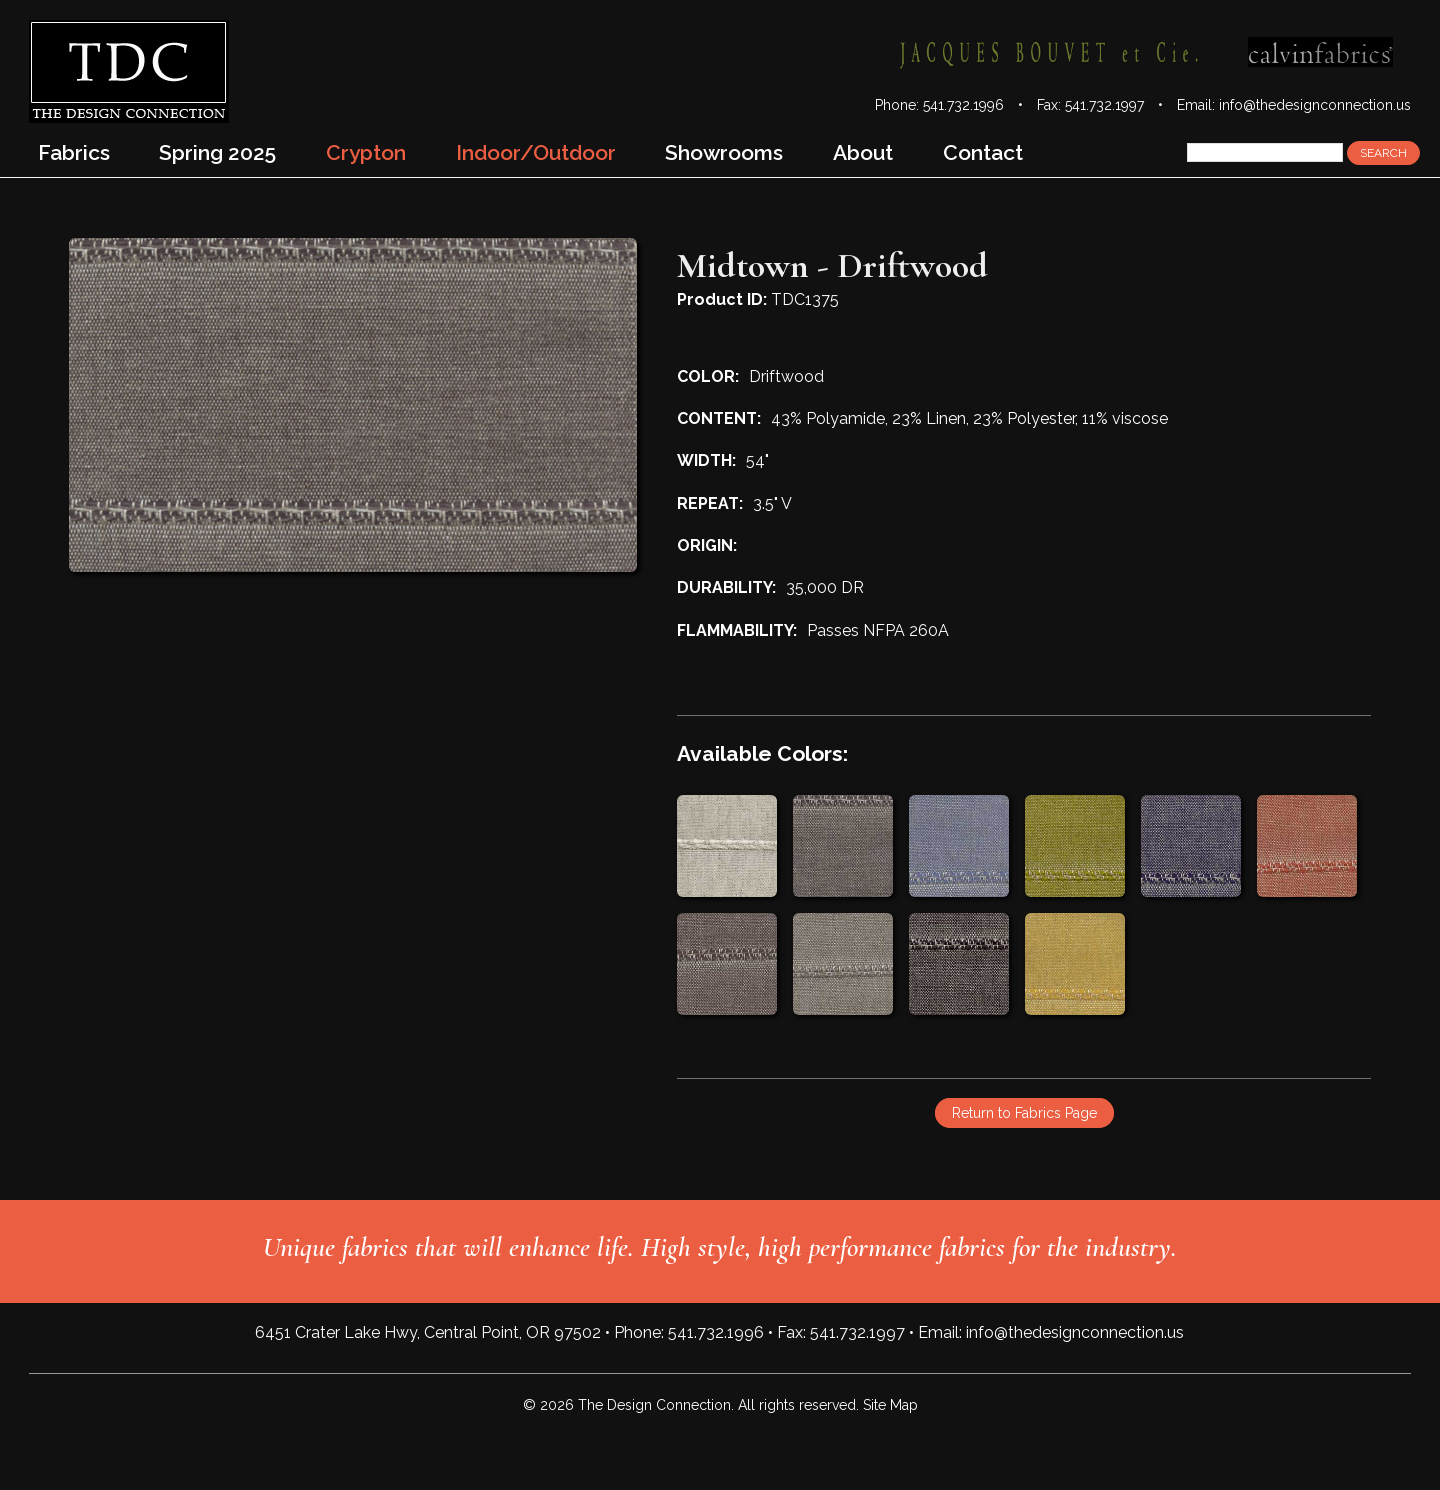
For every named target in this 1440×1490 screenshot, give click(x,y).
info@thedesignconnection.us (1315, 105)
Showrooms (724, 152)
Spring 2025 (217, 152)
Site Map (890, 1405)
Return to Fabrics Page (1024, 1113)
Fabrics (74, 152)
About (863, 152)
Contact (983, 152)
